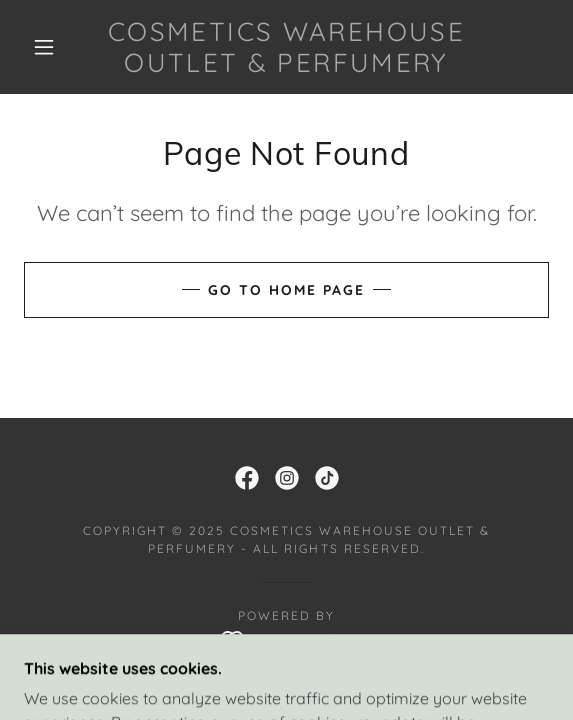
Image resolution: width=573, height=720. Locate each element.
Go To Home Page (286, 290)
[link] (287, 47)
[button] (50, 47)
